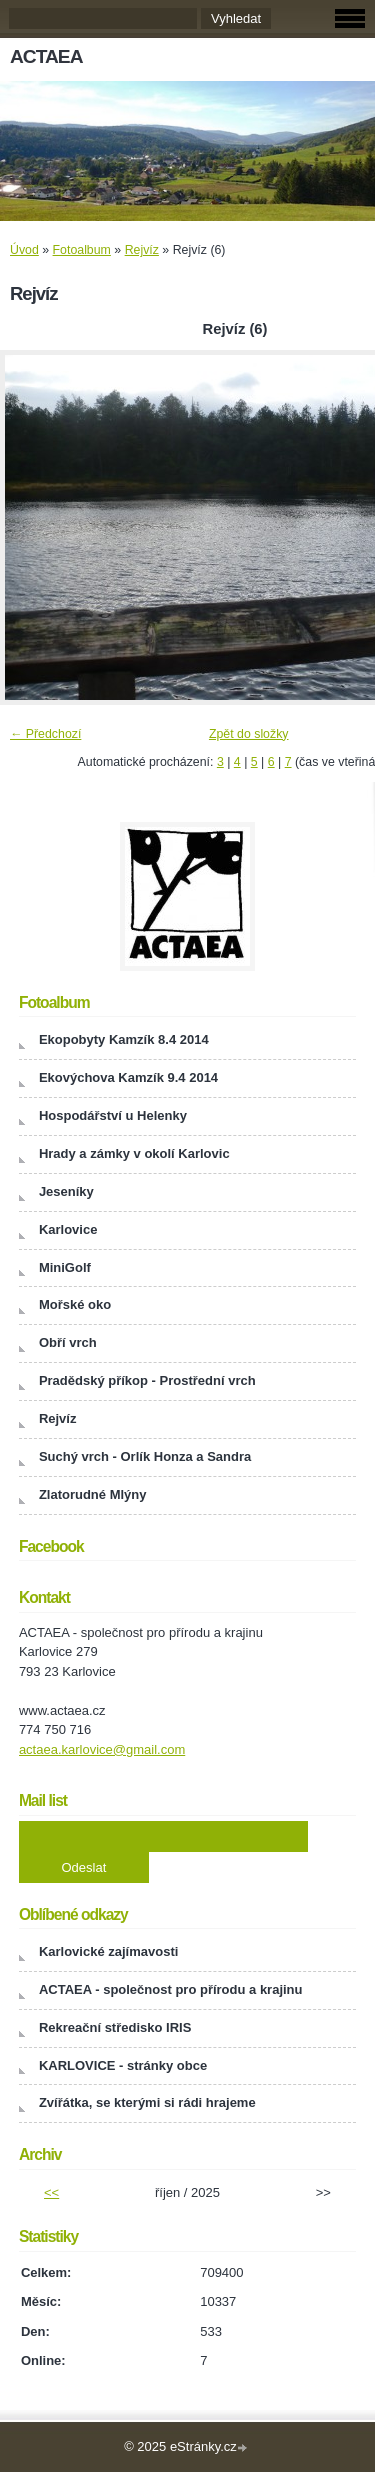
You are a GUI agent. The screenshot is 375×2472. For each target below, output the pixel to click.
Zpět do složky (249, 734)
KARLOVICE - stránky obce (123, 2065)
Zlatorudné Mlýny (93, 1494)
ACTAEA (46, 56)
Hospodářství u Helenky (113, 1115)
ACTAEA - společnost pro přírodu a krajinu (171, 1989)
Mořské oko (75, 1304)
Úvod (24, 250)
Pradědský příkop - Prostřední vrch (147, 1380)
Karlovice (68, 1229)
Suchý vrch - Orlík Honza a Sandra (145, 1456)
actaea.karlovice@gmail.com (102, 1749)
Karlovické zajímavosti (108, 1951)
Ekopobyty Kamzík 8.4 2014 (124, 1039)
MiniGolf (65, 1267)
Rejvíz (142, 250)
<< (51, 2192)
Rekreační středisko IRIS (115, 2027)
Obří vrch (68, 1342)
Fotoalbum (82, 250)
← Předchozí (45, 734)
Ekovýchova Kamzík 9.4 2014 (128, 1077)
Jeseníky (66, 1191)
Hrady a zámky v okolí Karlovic (134, 1153)
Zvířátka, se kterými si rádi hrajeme (147, 2102)
